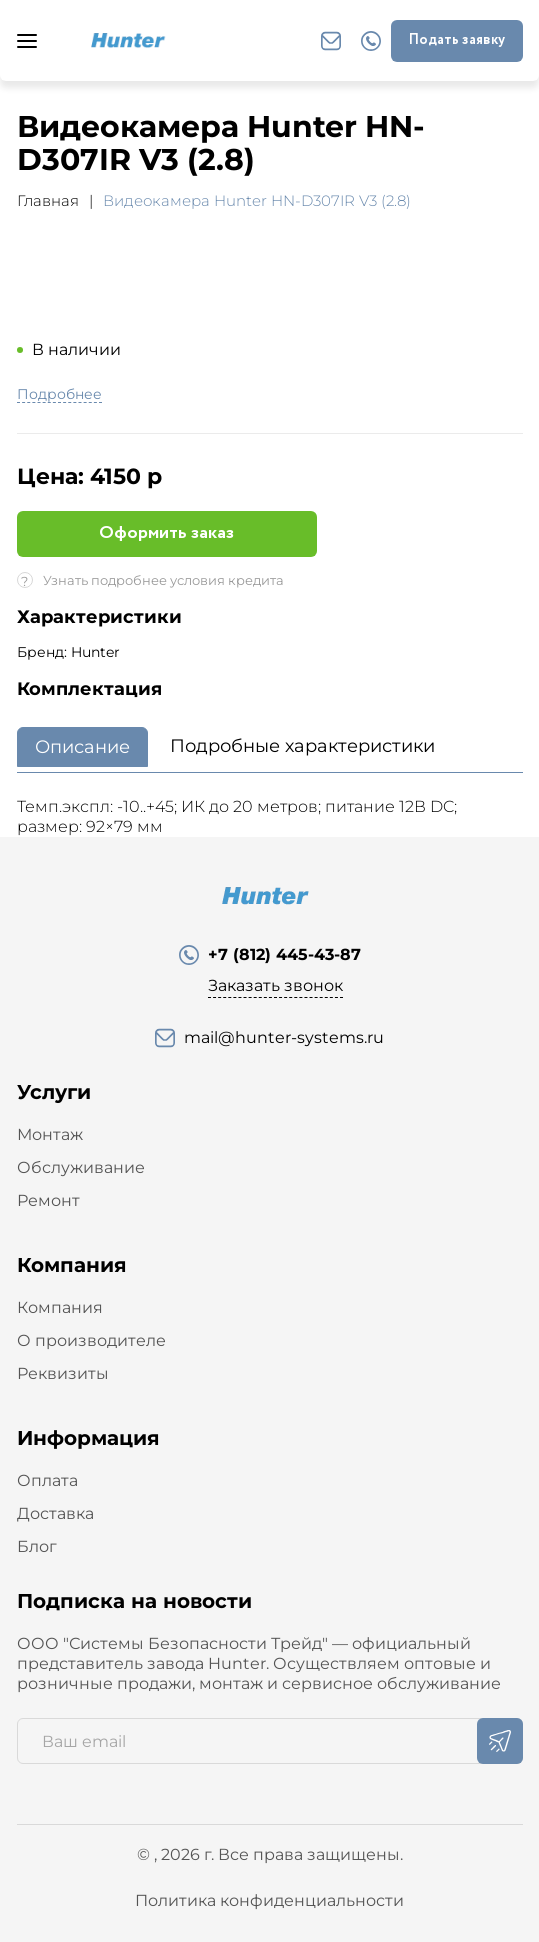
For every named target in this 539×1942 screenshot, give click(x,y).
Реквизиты (63, 1373)
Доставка (55, 1513)
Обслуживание (81, 1167)
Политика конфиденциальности (269, 1900)
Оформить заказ (166, 533)
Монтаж (50, 1134)
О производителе (91, 1340)
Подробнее (59, 395)
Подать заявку (457, 40)
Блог (37, 1546)
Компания (60, 1307)
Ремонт (48, 1200)
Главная (48, 200)
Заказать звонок (275, 985)
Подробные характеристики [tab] (302, 746)
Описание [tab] (82, 747)
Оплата (47, 1480)
